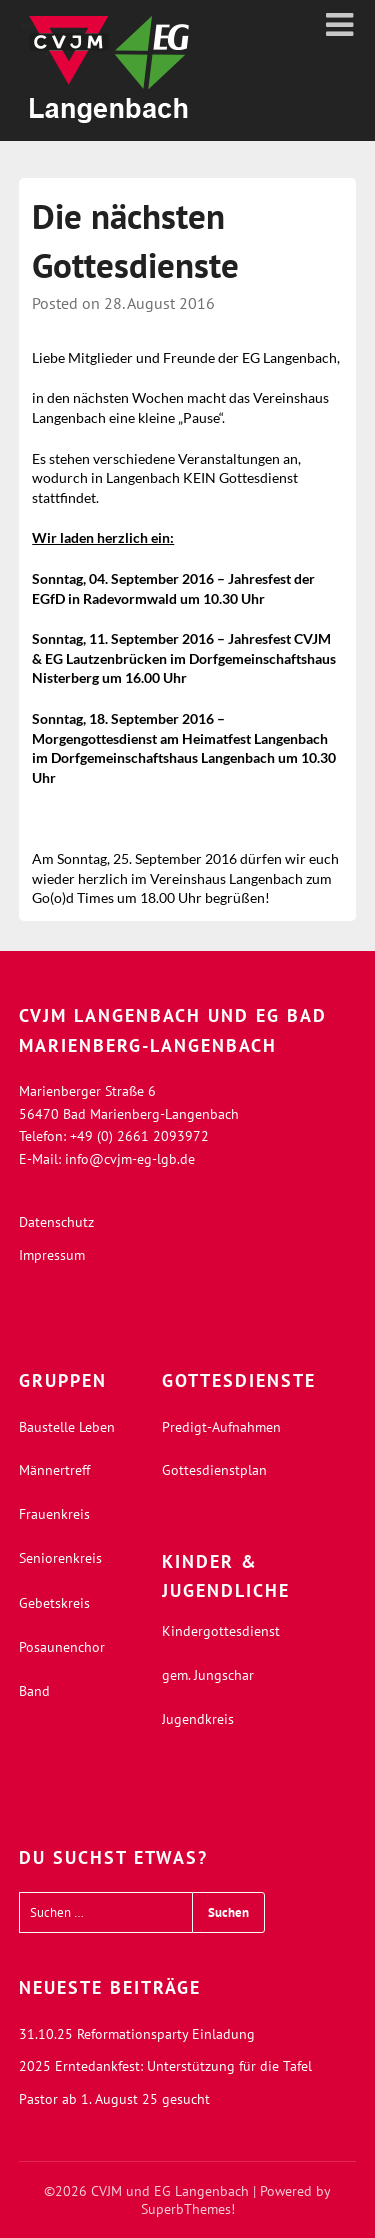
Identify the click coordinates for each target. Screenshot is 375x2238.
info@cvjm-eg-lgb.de (130, 1159)
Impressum (52, 1255)
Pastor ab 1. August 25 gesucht (114, 2099)
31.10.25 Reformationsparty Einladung (137, 2034)
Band (34, 1691)
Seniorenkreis (60, 1558)
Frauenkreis (54, 1514)
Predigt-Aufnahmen (221, 1427)
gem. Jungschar (208, 1675)
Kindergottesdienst (221, 1631)
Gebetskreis (54, 1603)
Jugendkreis (198, 1719)
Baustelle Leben (67, 1427)
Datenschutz (56, 1222)
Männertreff (54, 1470)
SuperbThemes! (188, 2209)
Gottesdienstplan (214, 1470)
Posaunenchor (62, 1647)
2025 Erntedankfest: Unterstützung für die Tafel (165, 2066)
